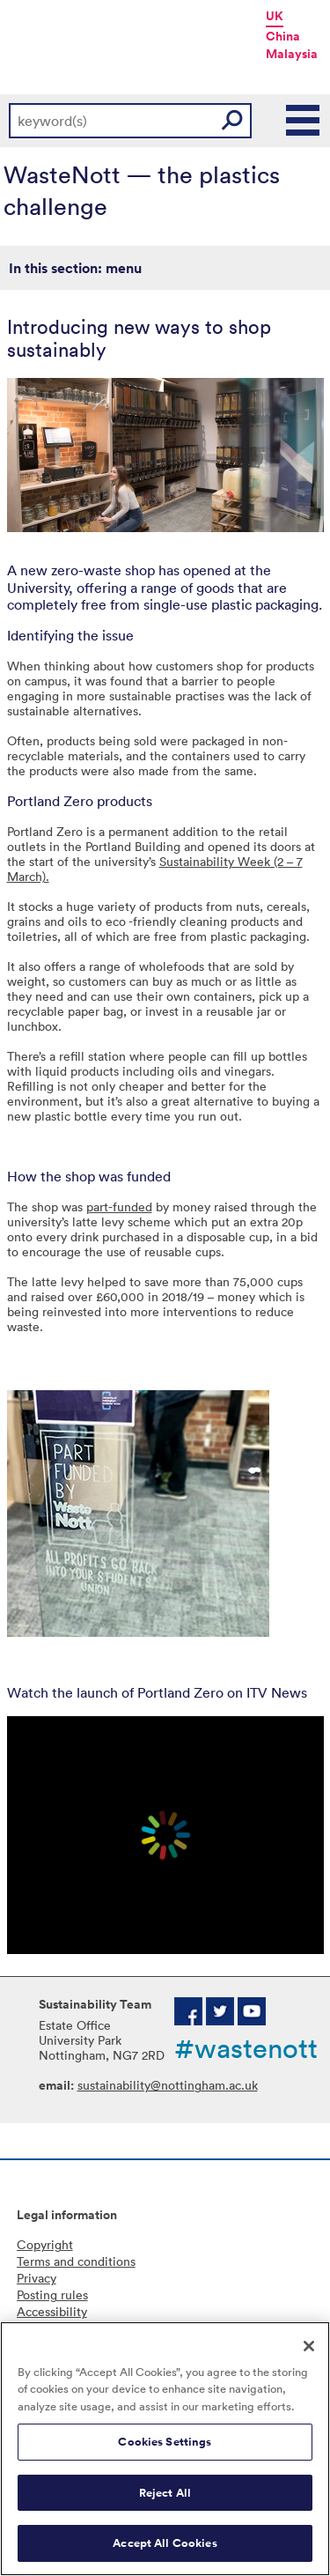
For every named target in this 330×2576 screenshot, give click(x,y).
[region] (165, 2448)
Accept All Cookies (164, 2543)
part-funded (119, 1206)
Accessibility (52, 2311)
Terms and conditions (76, 2261)
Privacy (36, 2277)
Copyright (45, 2244)
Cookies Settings (164, 2441)
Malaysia (292, 54)
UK (274, 16)
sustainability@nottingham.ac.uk (167, 2084)
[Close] (309, 2346)
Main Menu (303, 120)
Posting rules (52, 2294)
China (283, 36)
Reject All (165, 2492)
